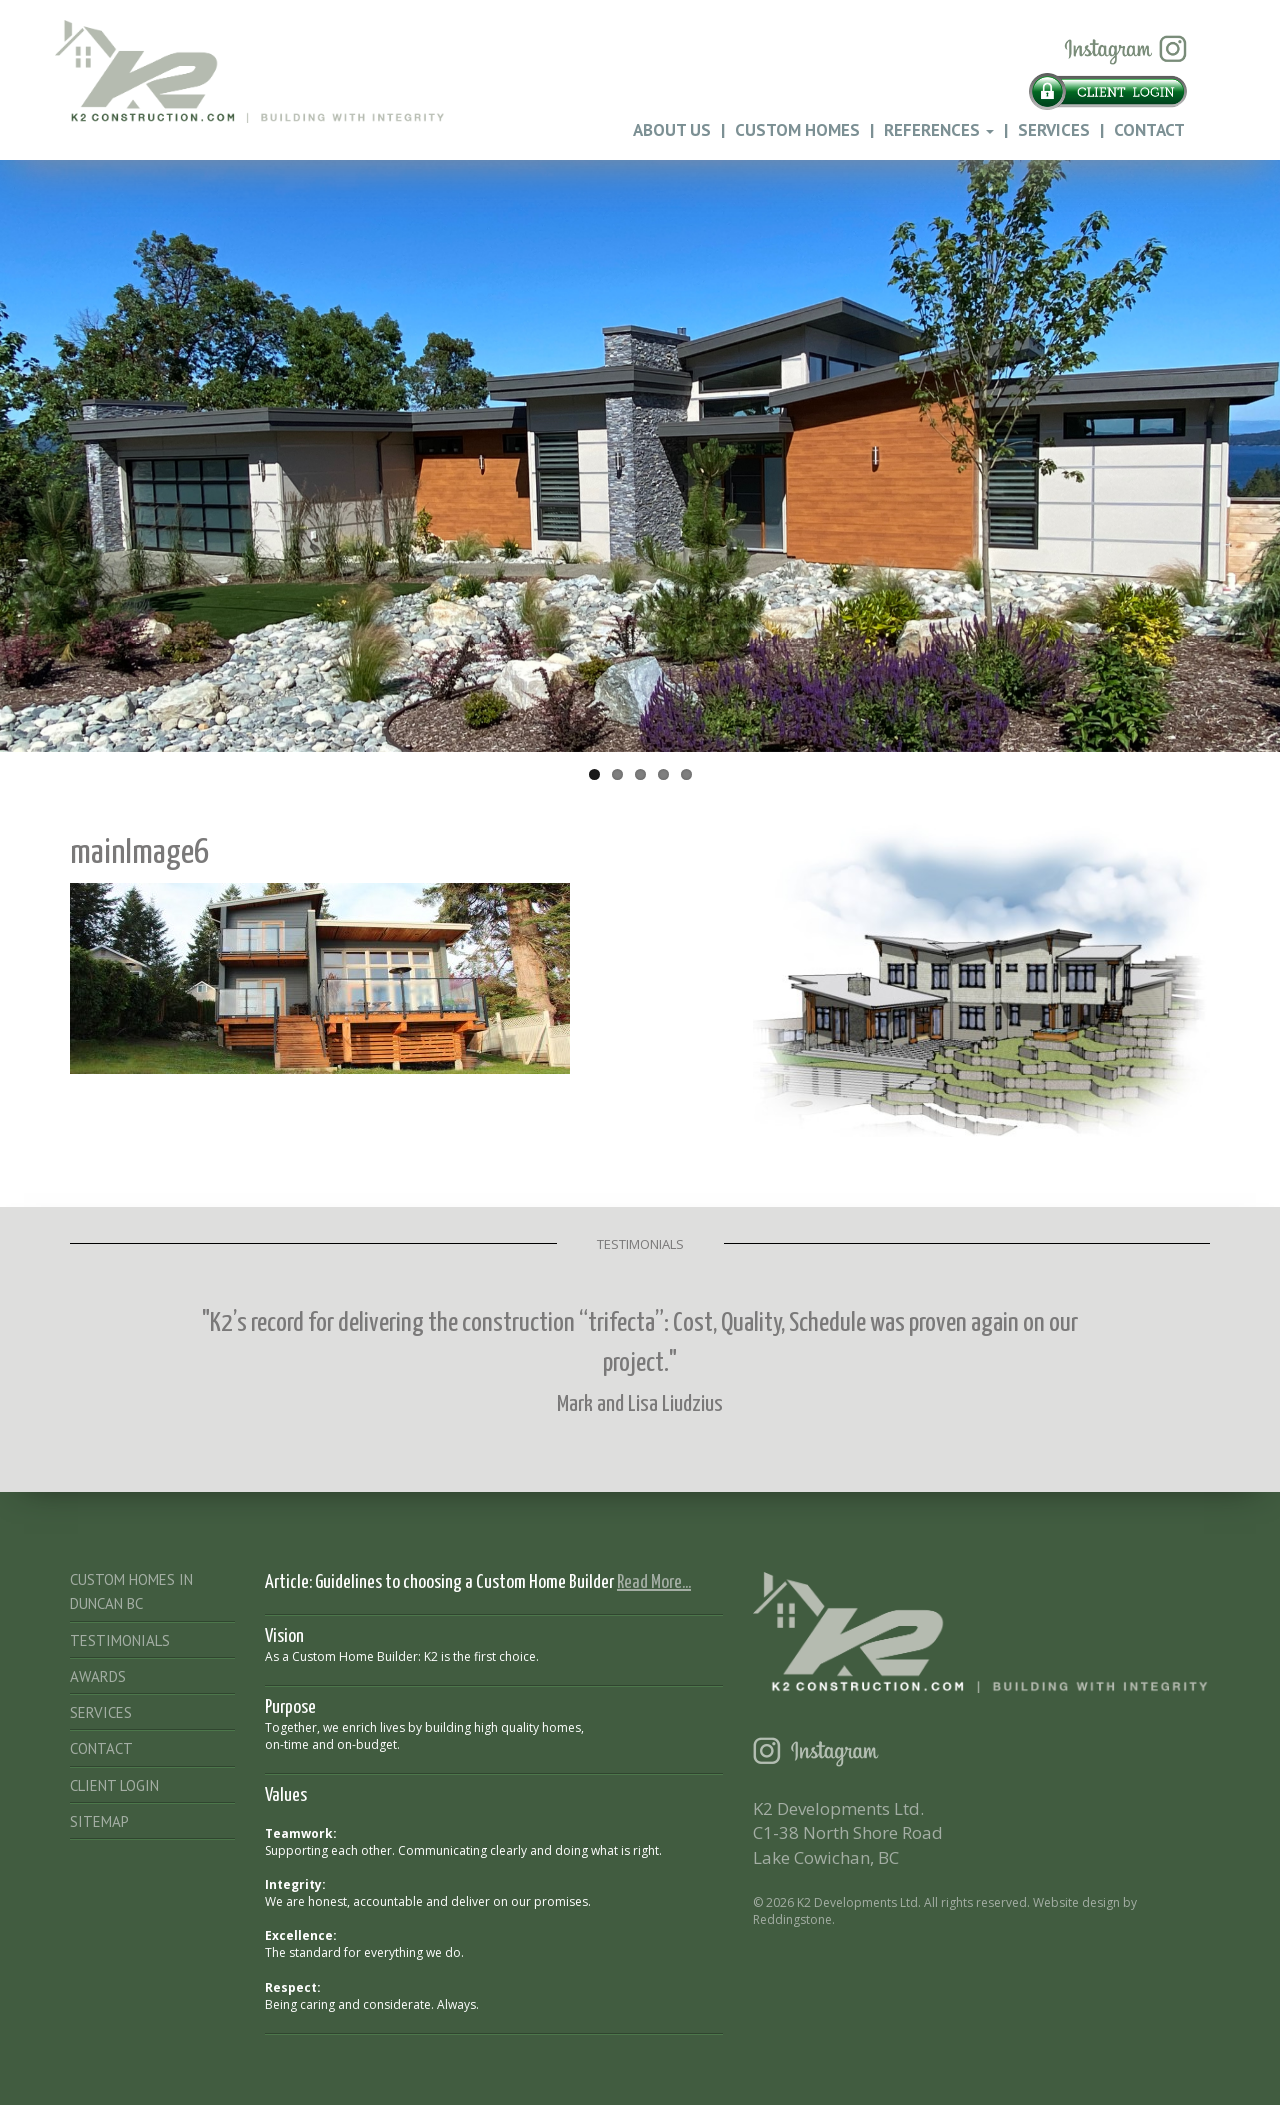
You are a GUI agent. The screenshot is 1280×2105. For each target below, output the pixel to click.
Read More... (654, 1582)
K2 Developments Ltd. (859, 1902)
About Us (672, 130)
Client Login (114, 1785)
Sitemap (99, 1821)
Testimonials (120, 1640)
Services (1054, 130)
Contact (1149, 130)
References (939, 130)
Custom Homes (797, 130)
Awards (98, 1676)
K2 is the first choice (480, 1656)
